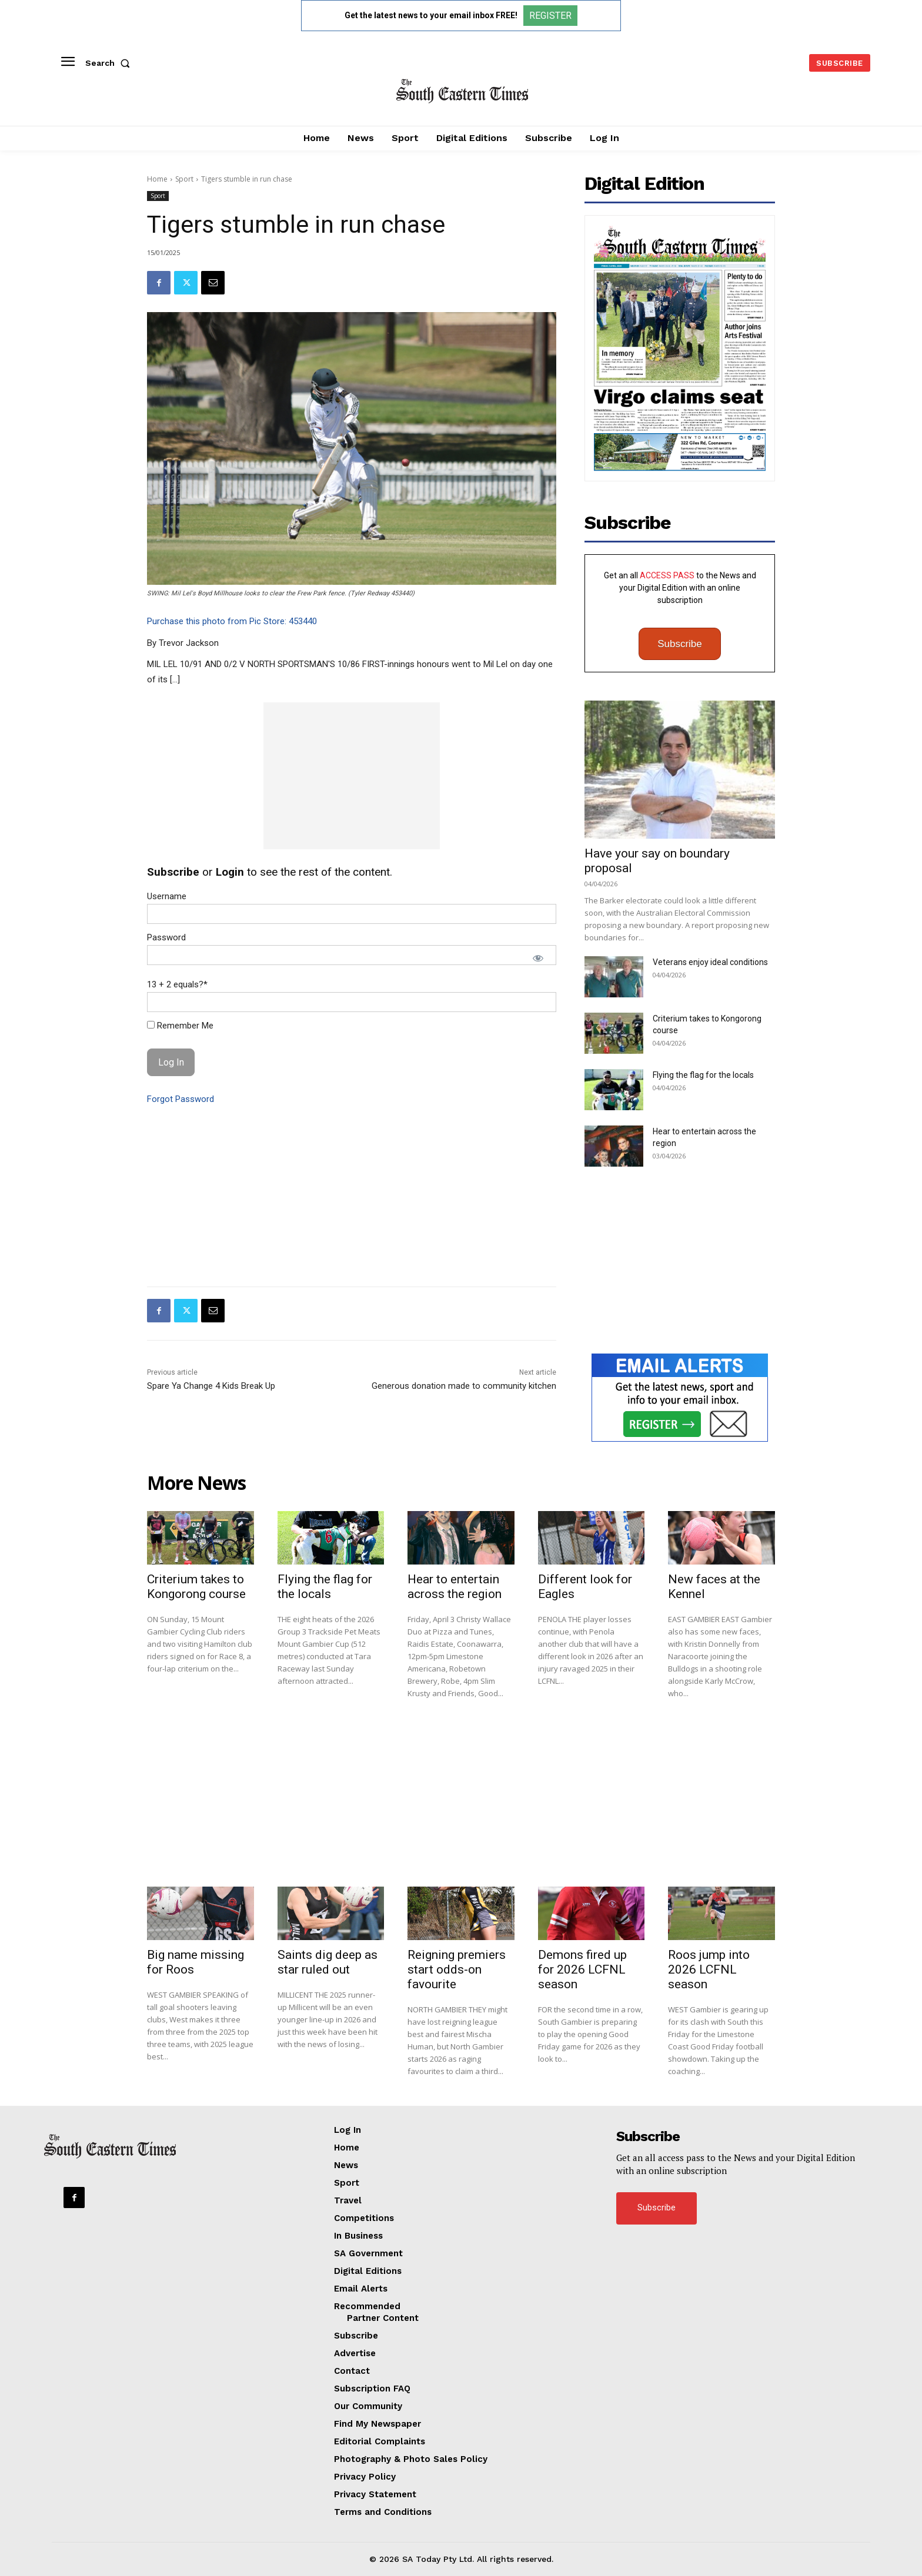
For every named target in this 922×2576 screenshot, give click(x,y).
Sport (184, 179)
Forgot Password (180, 1099)
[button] (110, 63)
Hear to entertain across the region (454, 1586)
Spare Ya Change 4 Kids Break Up (211, 1386)
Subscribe (679, 643)
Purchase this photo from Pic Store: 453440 (232, 621)
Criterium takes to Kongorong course (196, 1586)
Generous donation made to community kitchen (464, 1386)
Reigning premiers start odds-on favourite (456, 1969)
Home (157, 179)
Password (166, 937)
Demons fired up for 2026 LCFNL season (582, 1969)
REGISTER (550, 15)
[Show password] (538, 958)
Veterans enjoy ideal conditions (710, 962)
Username (166, 896)
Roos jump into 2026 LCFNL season (709, 1969)
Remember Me (180, 1025)
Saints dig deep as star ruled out (328, 1962)
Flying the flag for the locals (703, 1075)
